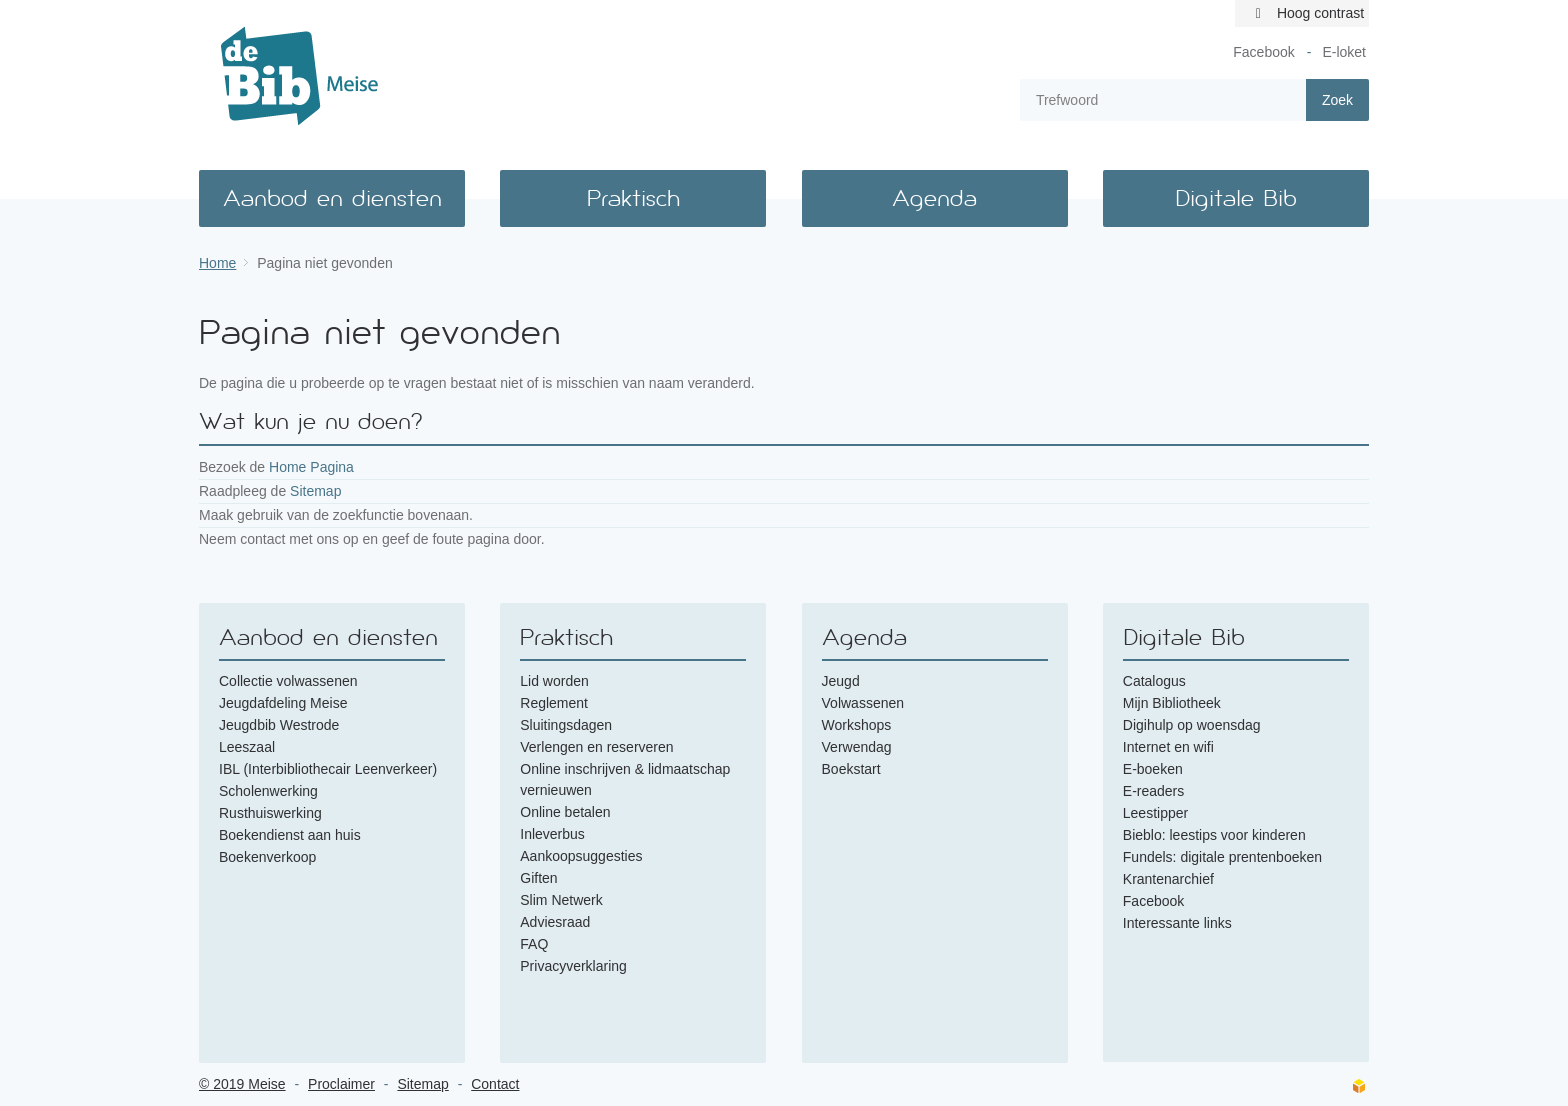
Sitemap (315, 491)
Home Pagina (311, 467)
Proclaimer (341, 1084)
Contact (495, 1084)
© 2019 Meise (242, 1084)
